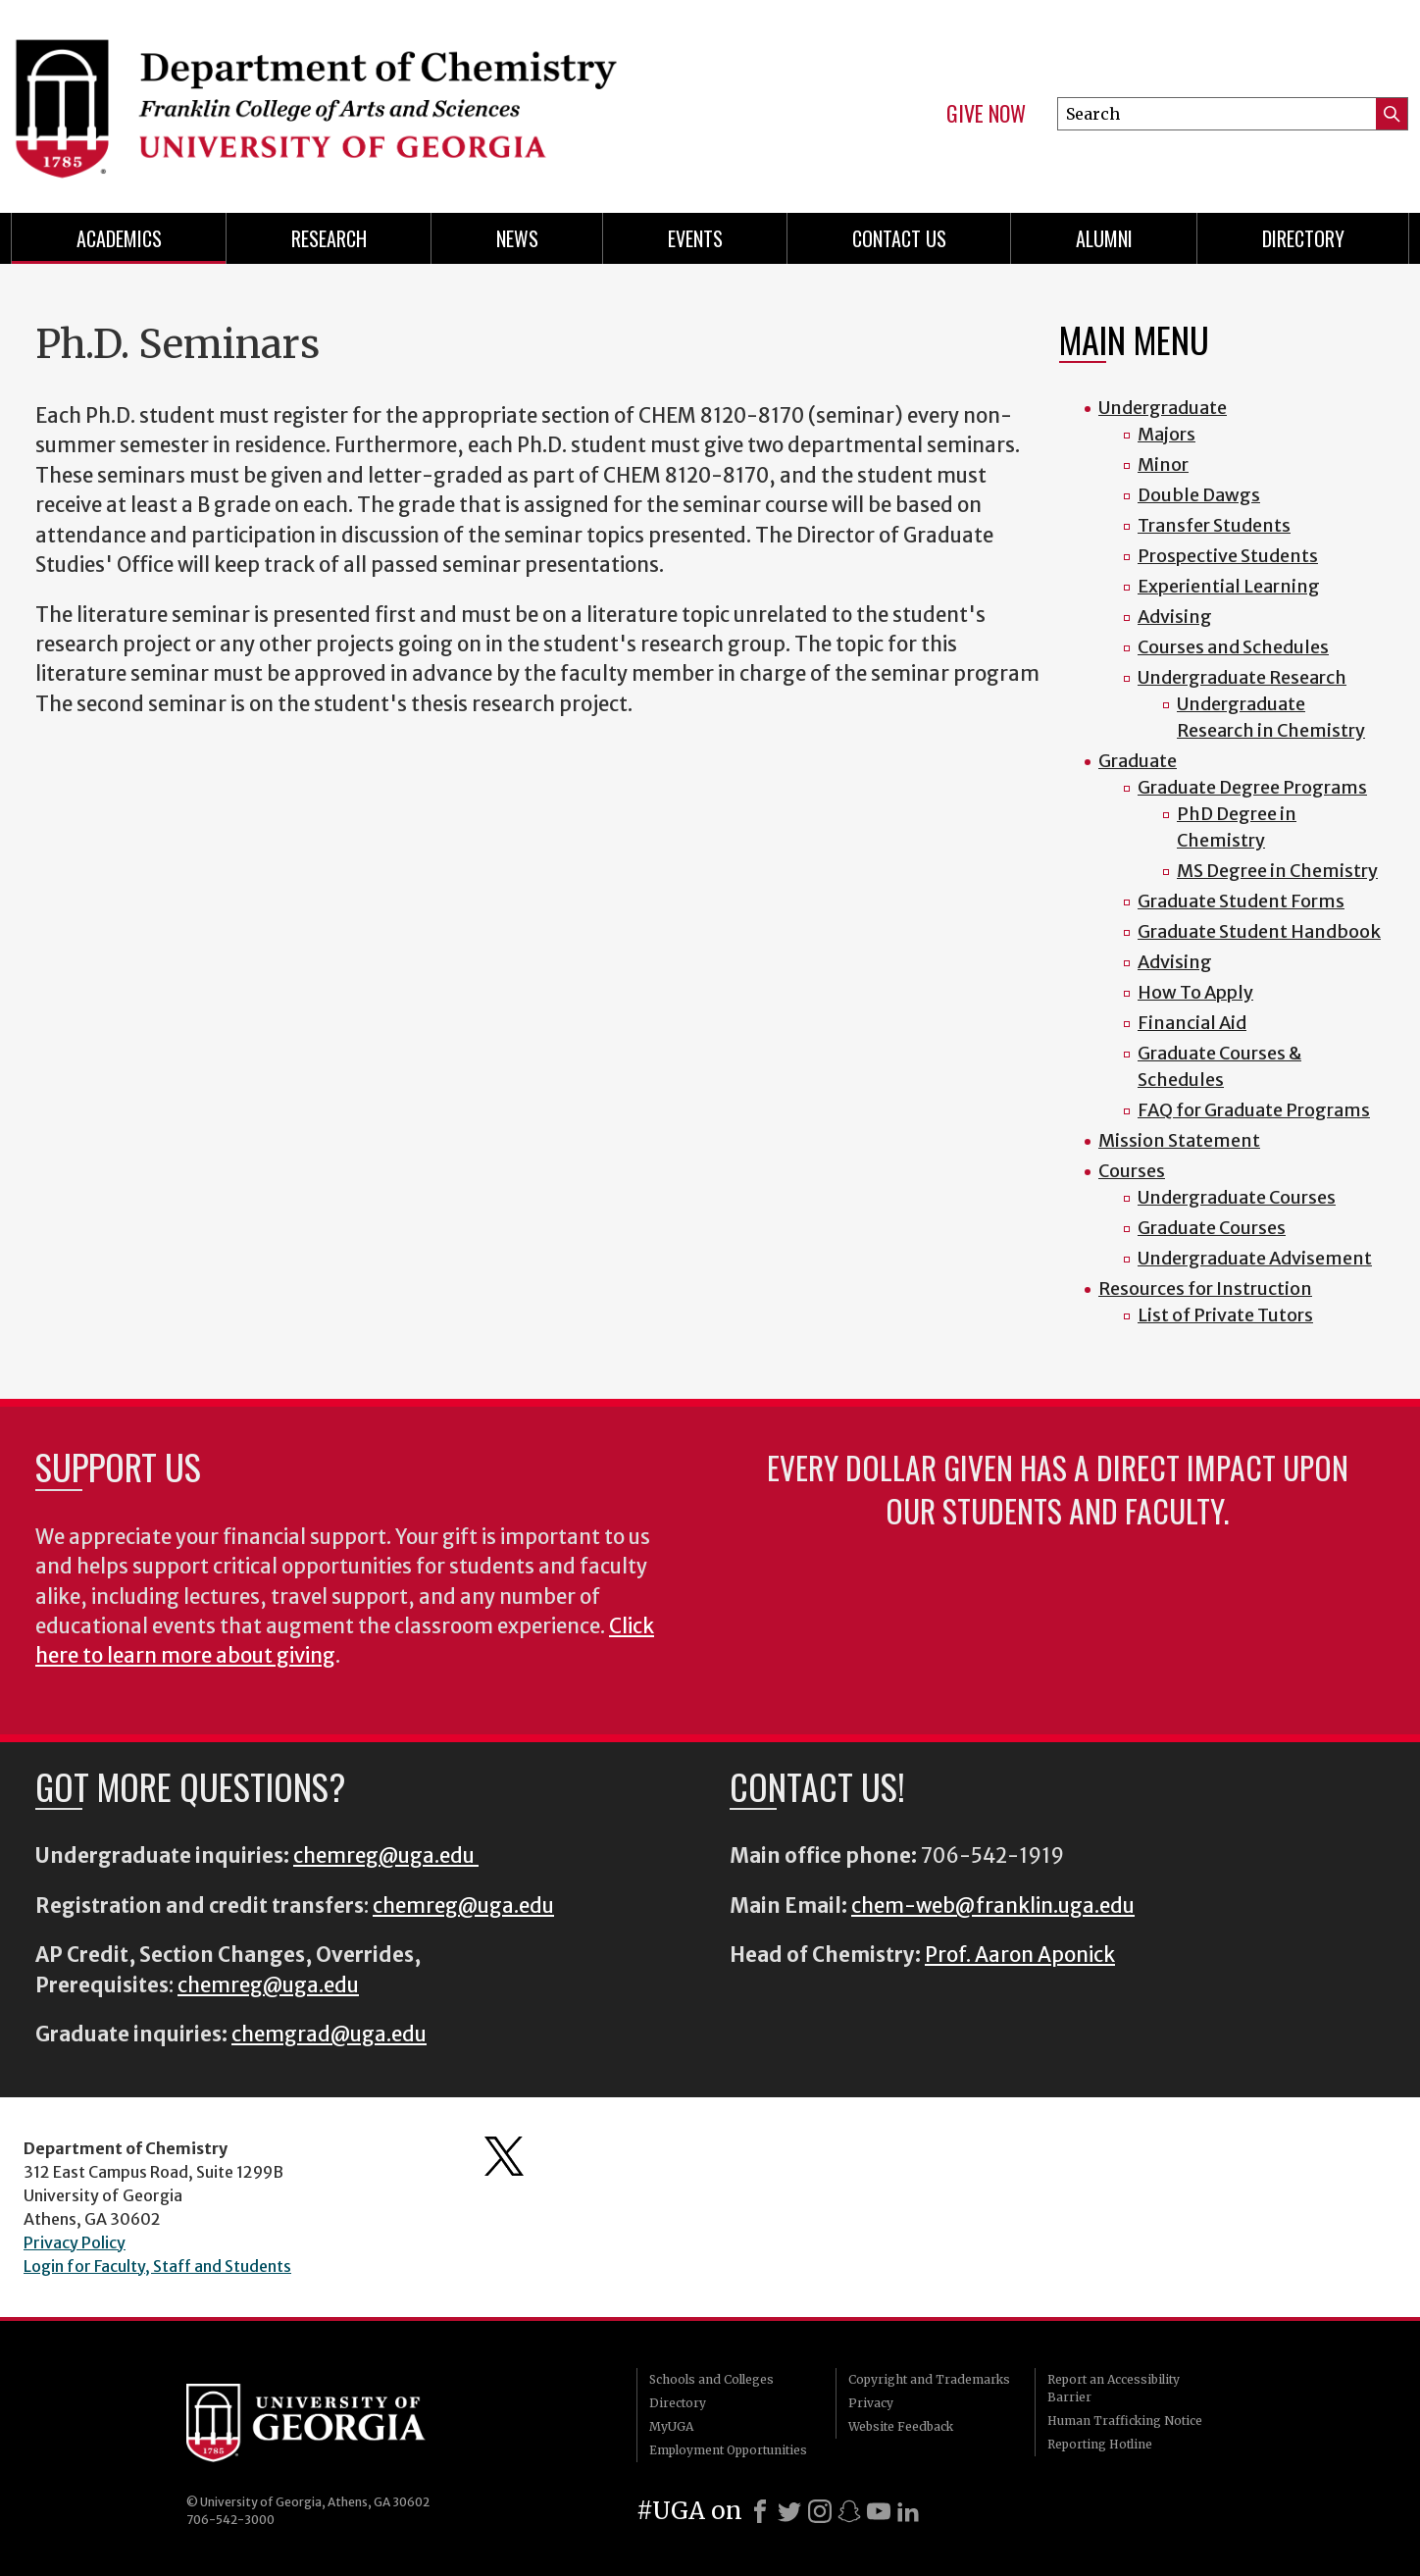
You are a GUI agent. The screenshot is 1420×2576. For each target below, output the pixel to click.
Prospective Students (1228, 555)
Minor (1163, 464)
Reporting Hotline (1099, 2444)
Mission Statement (1179, 1140)
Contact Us (899, 238)
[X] (789, 2511)
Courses (1131, 1170)
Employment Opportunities (728, 2450)
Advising (1175, 616)
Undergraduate (1162, 407)
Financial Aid (1192, 1022)
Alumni (1104, 238)
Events (695, 238)
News (517, 238)
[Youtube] (878, 2511)
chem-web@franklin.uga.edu (993, 1906)
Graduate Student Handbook (1259, 931)
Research (329, 238)
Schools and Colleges (711, 2379)
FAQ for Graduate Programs (1254, 1110)
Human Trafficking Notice (1124, 2420)
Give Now (986, 114)
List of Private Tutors (1225, 1315)
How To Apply (1195, 992)
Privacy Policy (75, 2242)
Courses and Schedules (1233, 647)
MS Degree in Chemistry (1277, 870)
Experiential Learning (1229, 586)
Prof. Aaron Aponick (1020, 1955)
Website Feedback (900, 2426)
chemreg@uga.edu (386, 1856)
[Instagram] (820, 2511)
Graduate (1137, 760)
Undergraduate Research (1242, 677)
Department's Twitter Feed (504, 2156)
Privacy (870, 2403)
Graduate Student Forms (1241, 901)
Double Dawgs (1199, 495)
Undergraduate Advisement (1255, 1258)
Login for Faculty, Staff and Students (157, 2266)
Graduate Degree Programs (1252, 787)
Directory (1303, 238)
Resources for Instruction (1205, 1288)
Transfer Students (1214, 525)
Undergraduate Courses (1237, 1197)
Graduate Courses (1212, 1227)
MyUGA (671, 2426)
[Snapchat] (849, 2511)
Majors (1166, 434)
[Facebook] (760, 2511)
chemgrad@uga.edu (329, 2034)
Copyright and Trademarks (929, 2379)
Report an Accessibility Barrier (1113, 2388)
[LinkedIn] (908, 2511)
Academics (119, 238)
